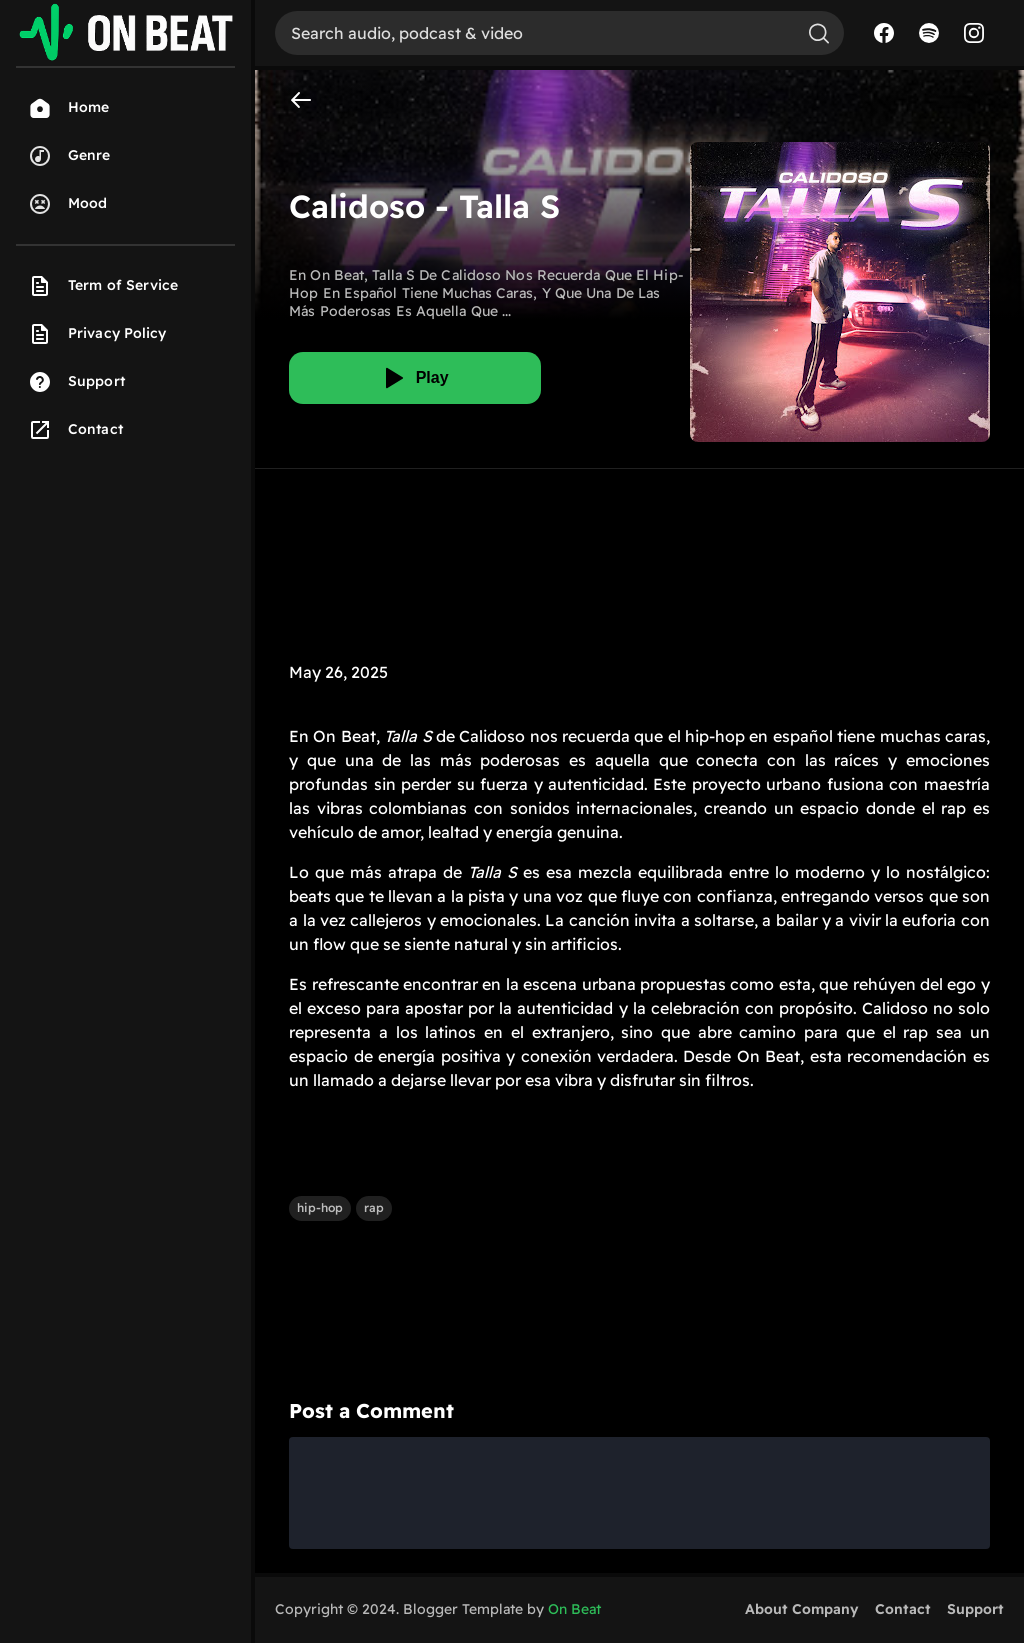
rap (374, 1207)
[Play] (415, 378)
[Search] (534, 33)
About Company (802, 1609)
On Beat (574, 1609)
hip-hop (320, 1207)
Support (975, 1609)
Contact (903, 1609)
